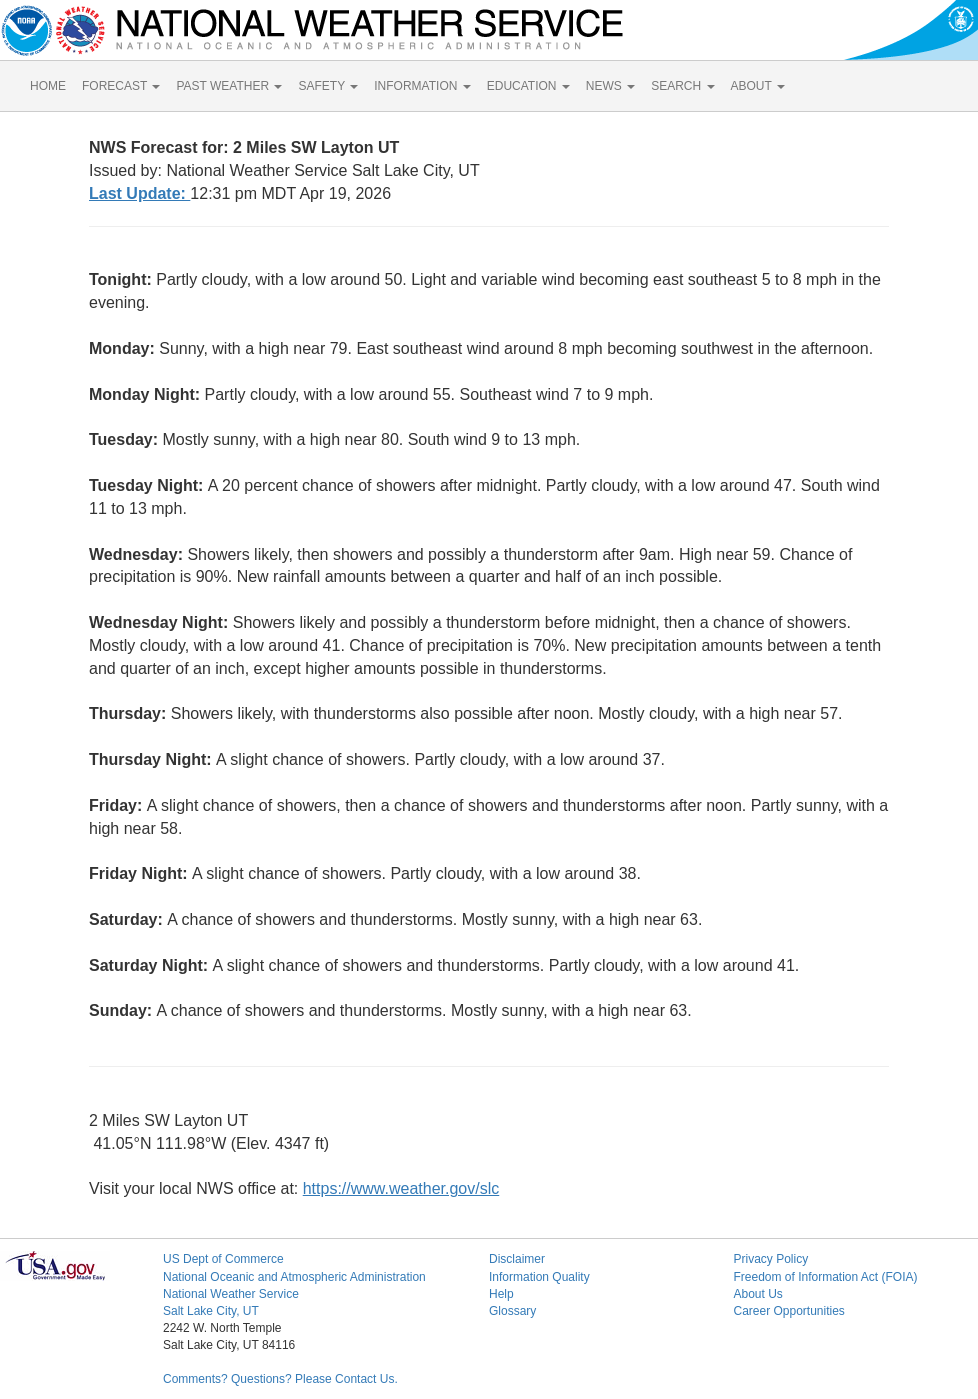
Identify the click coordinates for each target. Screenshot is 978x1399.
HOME (48, 86)
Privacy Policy (770, 1259)
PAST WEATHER (229, 86)
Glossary (512, 1311)
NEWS (610, 86)
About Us (757, 1294)
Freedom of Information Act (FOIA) (825, 1277)
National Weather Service (231, 1294)
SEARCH (682, 86)
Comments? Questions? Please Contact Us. (280, 1379)
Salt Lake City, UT (211, 1311)
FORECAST (121, 86)
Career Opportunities (788, 1311)
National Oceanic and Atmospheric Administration (294, 1277)
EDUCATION (528, 86)
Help (501, 1294)
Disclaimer (517, 1259)
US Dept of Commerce (223, 1259)
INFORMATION (422, 86)
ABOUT (758, 86)
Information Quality (539, 1277)
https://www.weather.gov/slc (401, 1188)
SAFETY (328, 86)
